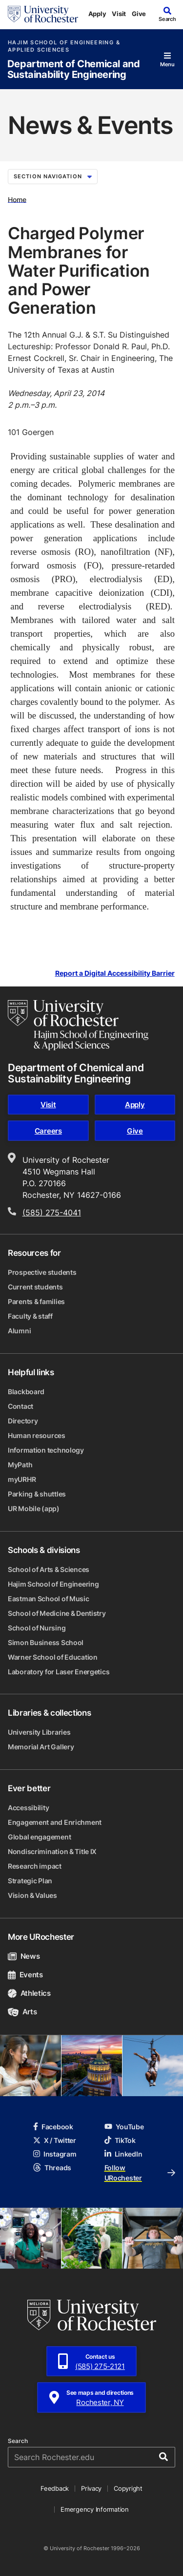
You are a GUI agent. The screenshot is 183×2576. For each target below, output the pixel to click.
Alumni (19, 1330)
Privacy (91, 2488)
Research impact (34, 1866)
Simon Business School (45, 1642)
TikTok (120, 2140)
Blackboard (26, 1391)
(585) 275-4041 (51, 1212)
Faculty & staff (30, 1316)
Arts (22, 2012)
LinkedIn (123, 2154)
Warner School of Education (53, 1657)
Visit (119, 13)
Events (25, 1975)
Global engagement (39, 1836)
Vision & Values (32, 1895)
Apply (97, 13)
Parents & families (36, 1301)
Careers (48, 1131)
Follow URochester (140, 2172)
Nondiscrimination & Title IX (52, 1851)
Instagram (54, 2154)
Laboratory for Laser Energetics (58, 1671)
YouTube (124, 2126)
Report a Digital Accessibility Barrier (115, 973)
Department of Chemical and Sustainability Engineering (73, 69)
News (24, 1956)
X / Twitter (54, 2140)
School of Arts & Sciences (48, 1569)
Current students (35, 1286)
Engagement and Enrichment (55, 1822)
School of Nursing (36, 1627)
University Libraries (39, 1732)
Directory (23, 1420)
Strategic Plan (30, 1880)
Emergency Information (95, 2509)
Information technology (46, 1450)
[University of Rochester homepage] (43, 14)
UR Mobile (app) (34, 1508)
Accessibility (28, 1807)
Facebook (53, 2126)
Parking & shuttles (37, 1493)
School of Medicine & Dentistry (57, 1613)
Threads (52, 2167)
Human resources (36, 1435)
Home (17, 199)
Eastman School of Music (48, 1598)
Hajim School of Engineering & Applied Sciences (64, 46)
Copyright (128, 2488)
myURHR (22, 1479)
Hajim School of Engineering (53, 1584)
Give (139, 13)
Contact (20, 1406)
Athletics (29, 1993)
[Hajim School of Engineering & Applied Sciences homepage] (78, 1025)
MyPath (20, 1464)
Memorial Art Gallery (41, 1746)
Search (18, 2441)
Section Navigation (53, 176)
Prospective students (42, 1272)
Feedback (55, 2488)
